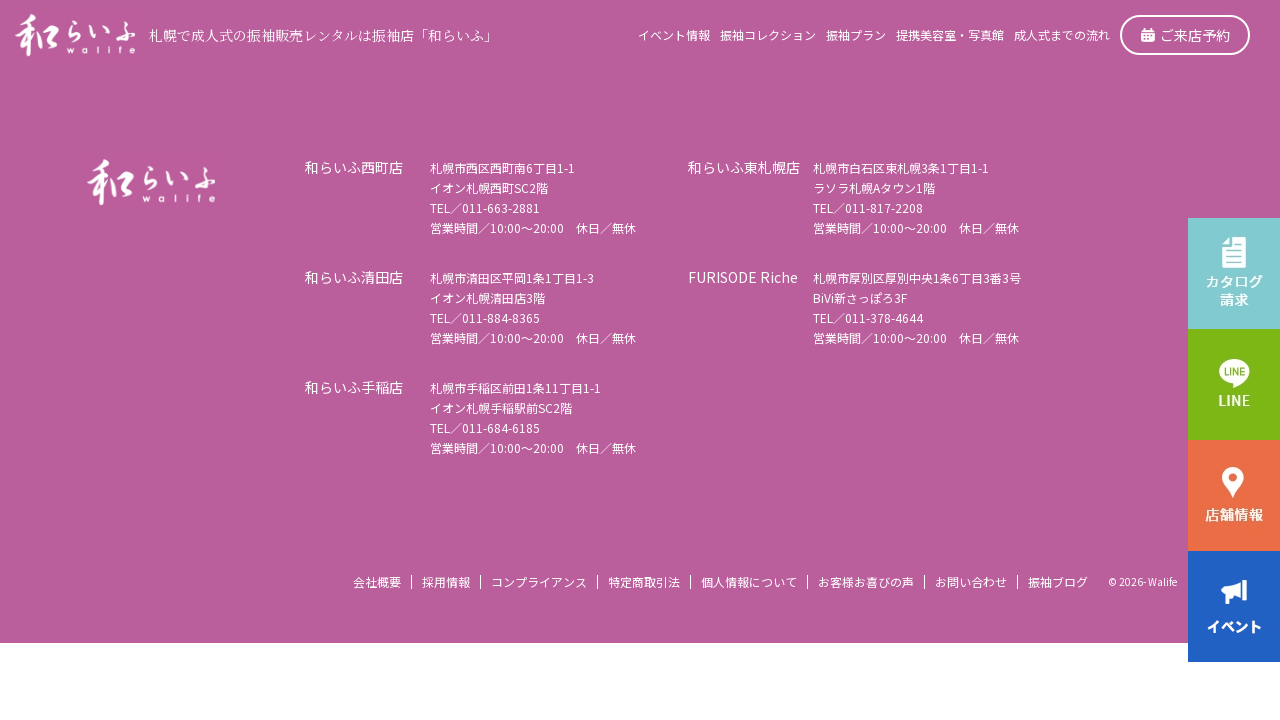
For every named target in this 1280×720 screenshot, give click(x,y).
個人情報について (749, 581)
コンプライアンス (539, 581)
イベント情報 (674, 34)
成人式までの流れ (1062, 34)
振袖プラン (856, 34)
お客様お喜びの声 (866, 581)
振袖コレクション (768, 34)
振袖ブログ (1058, 581)
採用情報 (446, 581)
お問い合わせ (971, 581)
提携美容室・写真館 (950, 34)
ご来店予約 (1185, 35)
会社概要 (377, 581)
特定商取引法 (644, 581)
